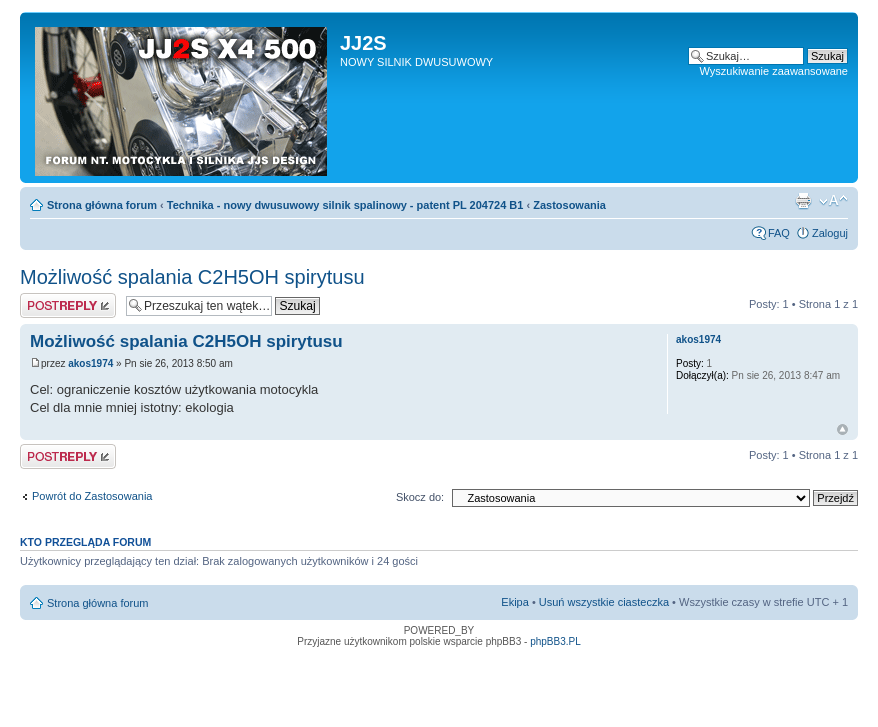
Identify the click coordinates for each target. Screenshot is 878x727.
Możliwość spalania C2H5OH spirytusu (192, 277)
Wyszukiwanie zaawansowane (774, 71)
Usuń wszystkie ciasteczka (604, 602)
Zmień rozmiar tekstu (833, 201)
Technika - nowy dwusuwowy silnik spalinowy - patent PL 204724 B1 (345, 205)
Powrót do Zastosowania (92, 496)
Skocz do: (420, 497)
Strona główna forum (102, 205)
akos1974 (90, 363)
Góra (842, 429)
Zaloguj (830, 233)
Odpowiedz (68, 305)
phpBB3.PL (555, 641)
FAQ (779, 233)
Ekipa (515, 602)
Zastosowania (569, 205)
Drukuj (803, 201)
